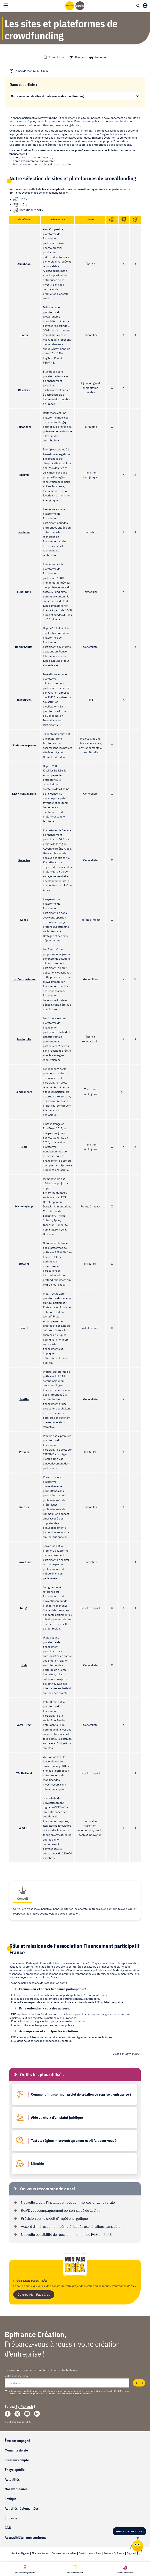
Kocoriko (24, 860)
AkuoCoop (24, 264)
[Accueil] (75, 5)
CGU (8, 2527)
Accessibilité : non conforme (25, 2537)
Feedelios (24, 532)
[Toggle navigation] (6, 5)
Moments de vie (16, 2450)
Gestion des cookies (90, 2553)
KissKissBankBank (24, 793)
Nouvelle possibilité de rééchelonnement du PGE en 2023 (62, 2234)
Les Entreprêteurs (24, 979)
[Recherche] (138, 6)
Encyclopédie (15, 2469)
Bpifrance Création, (35, 2334)
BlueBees (24, 390)
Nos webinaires (16, 2489)
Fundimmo (24, 592)
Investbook (24, 699)
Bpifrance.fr (24, 2406)
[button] (54, 57)
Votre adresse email (17, 2376)
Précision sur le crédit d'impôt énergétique (50, 2218)
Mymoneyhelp (24, 1206)
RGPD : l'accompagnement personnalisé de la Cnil (56, 2210)
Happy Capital (24, 647)
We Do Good (24, 1773)
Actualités (12, 2479)
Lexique (11, 2499)
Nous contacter (40, 2553)
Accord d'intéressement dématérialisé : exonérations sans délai (66, 2226)
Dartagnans (24, 427)
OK (139, 2383)
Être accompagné (17, 2440)
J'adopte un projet (24, 745)
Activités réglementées (22, 2508)
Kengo (24, 919)
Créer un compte (17, 2460)
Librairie (11, 2518)
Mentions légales (20, 2553)
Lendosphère (24, 1092)
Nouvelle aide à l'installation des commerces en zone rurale (63, 2202)
